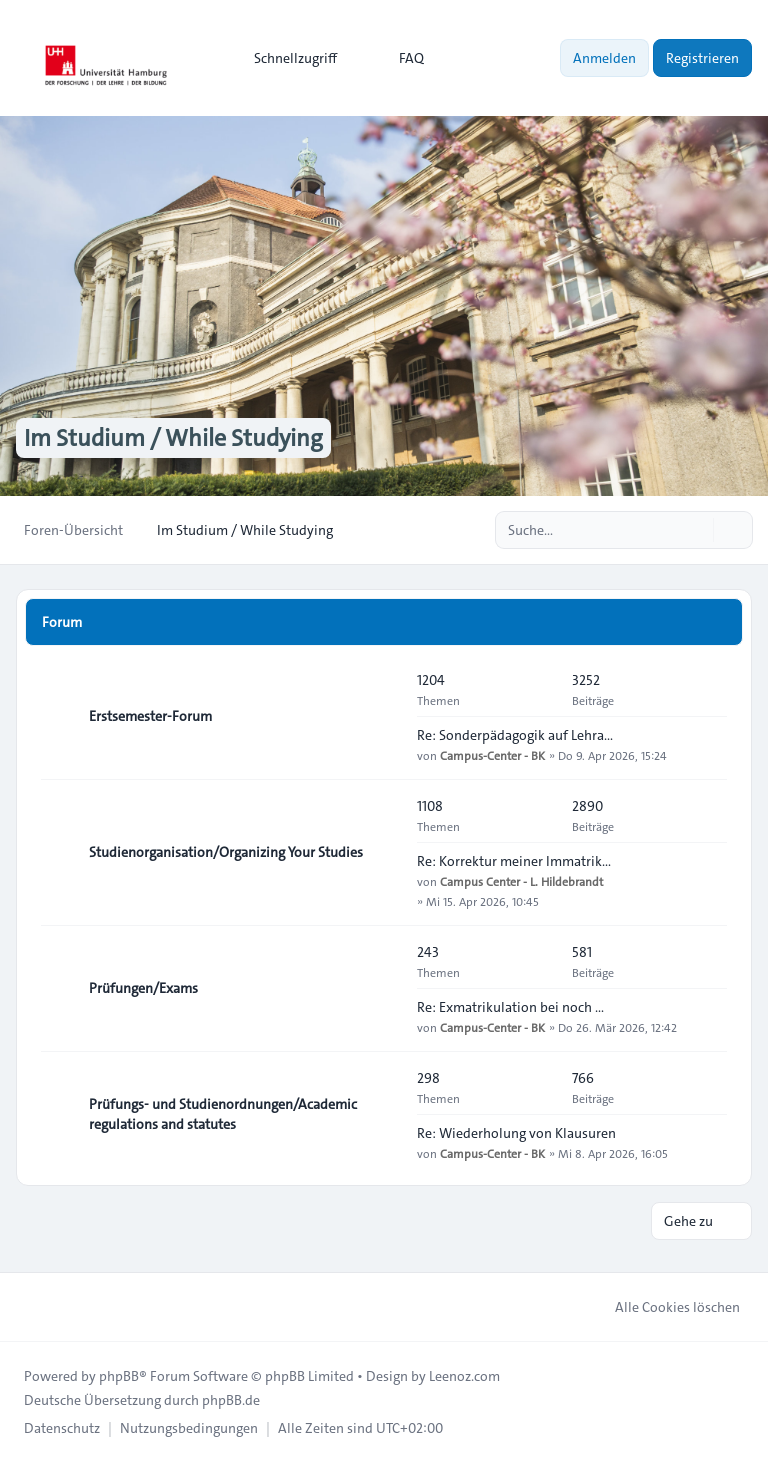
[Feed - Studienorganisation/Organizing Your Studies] (384, 852)
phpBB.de (231, 1400)
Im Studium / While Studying (173, 438)
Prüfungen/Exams (143, 988)
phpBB (119, 1376)
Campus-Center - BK (492, 755)
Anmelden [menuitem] (604, 58)
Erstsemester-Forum (150, 716)
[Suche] (696, 530)
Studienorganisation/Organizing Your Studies (226, 852)
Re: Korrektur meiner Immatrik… (514, 861)
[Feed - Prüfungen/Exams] (384, 988)
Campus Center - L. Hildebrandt (521, 881)
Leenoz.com (464, 1376)
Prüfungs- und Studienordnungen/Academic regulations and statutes (223, 1114)
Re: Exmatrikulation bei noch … (510, 1007)
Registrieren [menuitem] (702, 58)
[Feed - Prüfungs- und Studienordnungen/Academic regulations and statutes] (384, 1114)
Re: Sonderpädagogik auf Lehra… (515, 735)
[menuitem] (286, 58)
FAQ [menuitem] (398, 58)
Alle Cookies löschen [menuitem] (664, 1307)
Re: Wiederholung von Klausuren (516, 1133)
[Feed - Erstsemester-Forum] (384, 716)
